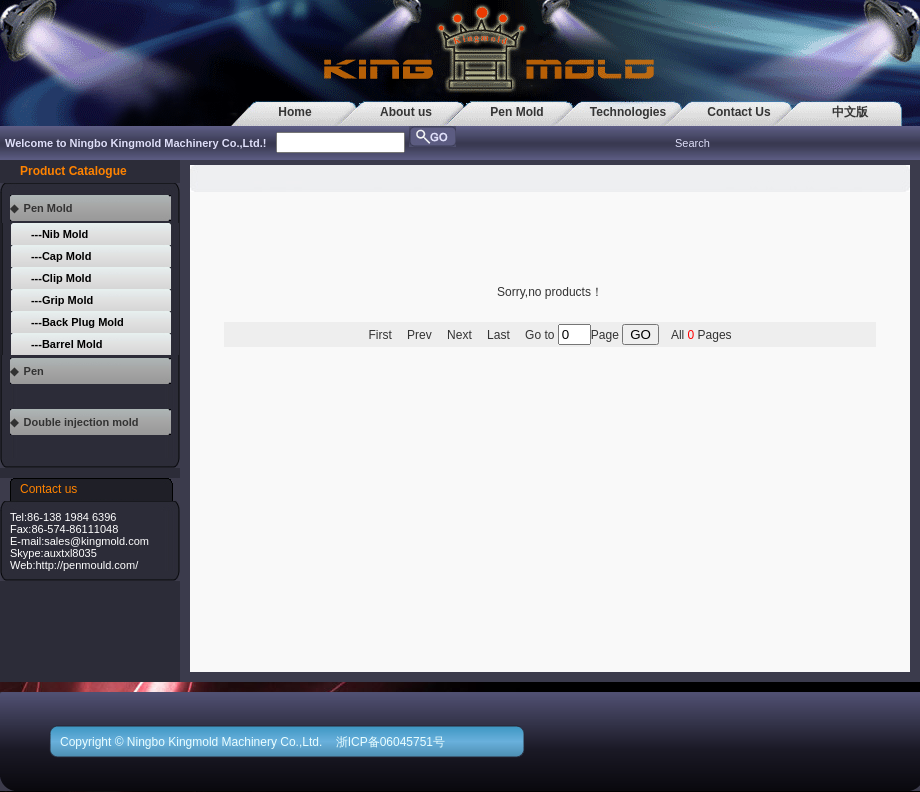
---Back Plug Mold (77, 322)
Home (294, 112)
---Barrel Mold (67, 344)
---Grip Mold (62, 300)
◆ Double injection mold (74, 422)
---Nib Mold (59, 234)
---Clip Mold (61, 278)
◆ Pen (27, 371)
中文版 (850, 112)
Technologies (628, 112)
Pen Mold (516, 112)
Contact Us (738, 112)
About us (406, 112)
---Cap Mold (61, 256)
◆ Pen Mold (41, 208)
